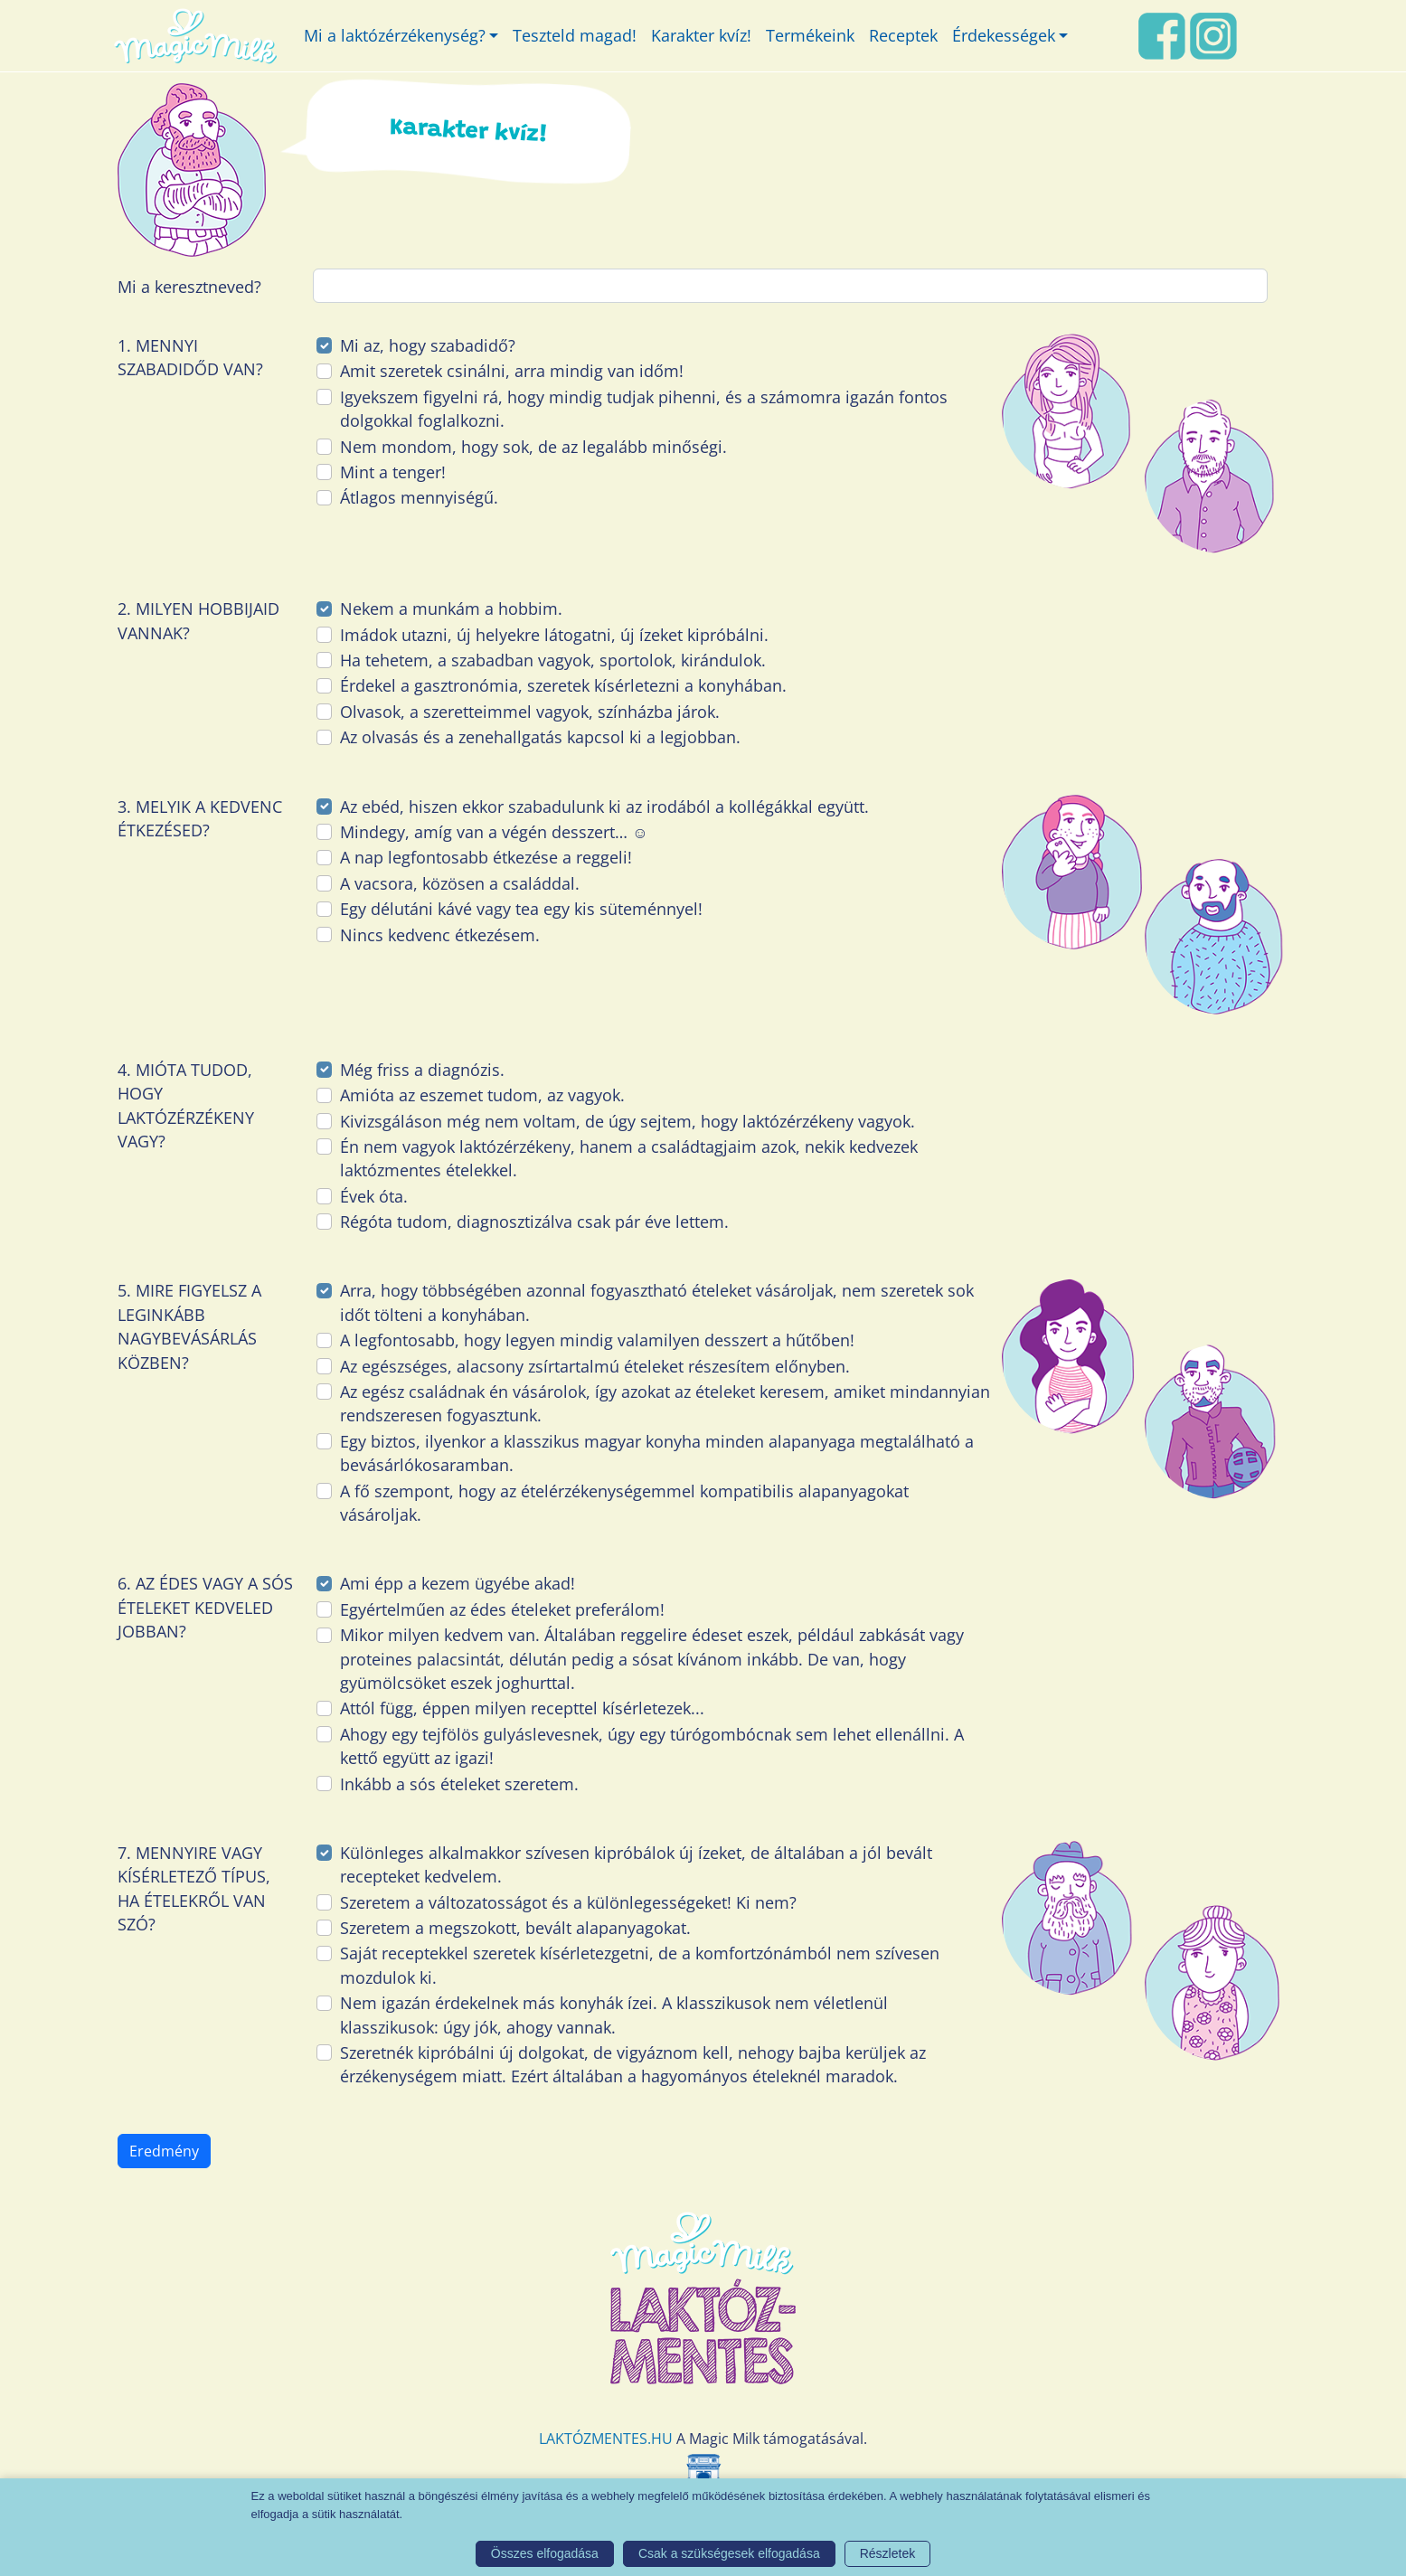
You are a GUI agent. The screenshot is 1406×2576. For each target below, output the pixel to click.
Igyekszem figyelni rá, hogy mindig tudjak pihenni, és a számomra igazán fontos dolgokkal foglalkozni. (644, 408)
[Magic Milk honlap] (194, 35)
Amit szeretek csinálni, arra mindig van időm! (512, 371)
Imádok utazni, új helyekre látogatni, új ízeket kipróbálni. (554, 635)
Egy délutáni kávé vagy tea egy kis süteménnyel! (521, 909)
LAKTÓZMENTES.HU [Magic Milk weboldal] (606, 2439)
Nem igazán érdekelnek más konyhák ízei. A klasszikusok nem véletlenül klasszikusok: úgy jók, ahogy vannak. (614, 2014)
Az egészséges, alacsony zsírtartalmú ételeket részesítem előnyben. (595, 1366)
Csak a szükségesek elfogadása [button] (729, 2553)
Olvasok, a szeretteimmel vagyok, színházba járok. (530, 711)
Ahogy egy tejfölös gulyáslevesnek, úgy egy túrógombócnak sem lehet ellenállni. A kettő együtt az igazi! (652, 1746)
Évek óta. (374, 1196)
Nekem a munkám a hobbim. (451, 608)
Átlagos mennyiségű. (419, 497)
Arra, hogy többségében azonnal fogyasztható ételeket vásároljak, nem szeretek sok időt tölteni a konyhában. (657, 1302)
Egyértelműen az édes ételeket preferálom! (502, 1609)
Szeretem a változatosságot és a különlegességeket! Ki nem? (568, 1902)
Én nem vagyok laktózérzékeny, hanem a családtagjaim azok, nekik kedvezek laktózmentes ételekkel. (629, 1158)
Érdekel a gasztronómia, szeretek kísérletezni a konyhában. (563, 685)
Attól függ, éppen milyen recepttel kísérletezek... (522, 1708)
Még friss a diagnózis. (422, 1069)
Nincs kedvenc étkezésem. (440, 935)
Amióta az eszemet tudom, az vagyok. (482, 1095)
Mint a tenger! (393, 472)
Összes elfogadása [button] (545, 2553)
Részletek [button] (887, 2553)
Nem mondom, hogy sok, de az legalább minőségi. (533, 447)
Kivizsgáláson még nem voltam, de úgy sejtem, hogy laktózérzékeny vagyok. (627, 1121)
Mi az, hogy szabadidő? (427, 345)
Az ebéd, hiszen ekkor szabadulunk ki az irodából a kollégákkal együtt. (604, 806)
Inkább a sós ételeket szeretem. (459, 1784)
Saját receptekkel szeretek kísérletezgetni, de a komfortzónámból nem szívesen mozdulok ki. (639, 1964)
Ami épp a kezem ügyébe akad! (457, 1583)
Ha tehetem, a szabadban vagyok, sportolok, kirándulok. (553, 660)
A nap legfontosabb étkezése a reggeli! (486, 857)
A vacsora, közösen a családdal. (460, 883)
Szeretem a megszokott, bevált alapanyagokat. (515, 1928)
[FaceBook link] (1161, 33)
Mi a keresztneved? (189, 286)
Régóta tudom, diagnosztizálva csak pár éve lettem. (534, 1221)
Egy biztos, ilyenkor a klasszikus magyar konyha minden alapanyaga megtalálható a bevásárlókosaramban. (657, 1453)
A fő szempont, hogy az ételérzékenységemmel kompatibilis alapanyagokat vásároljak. (624, 1502)
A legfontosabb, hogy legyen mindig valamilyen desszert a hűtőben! (597, 1340)
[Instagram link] (1213, 33)
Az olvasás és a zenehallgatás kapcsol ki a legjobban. (540, 737)
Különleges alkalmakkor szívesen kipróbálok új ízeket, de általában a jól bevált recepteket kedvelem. (636, 1864)
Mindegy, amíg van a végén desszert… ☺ (494, 832)
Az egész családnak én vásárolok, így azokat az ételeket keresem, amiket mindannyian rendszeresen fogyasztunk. (665, 1403)
